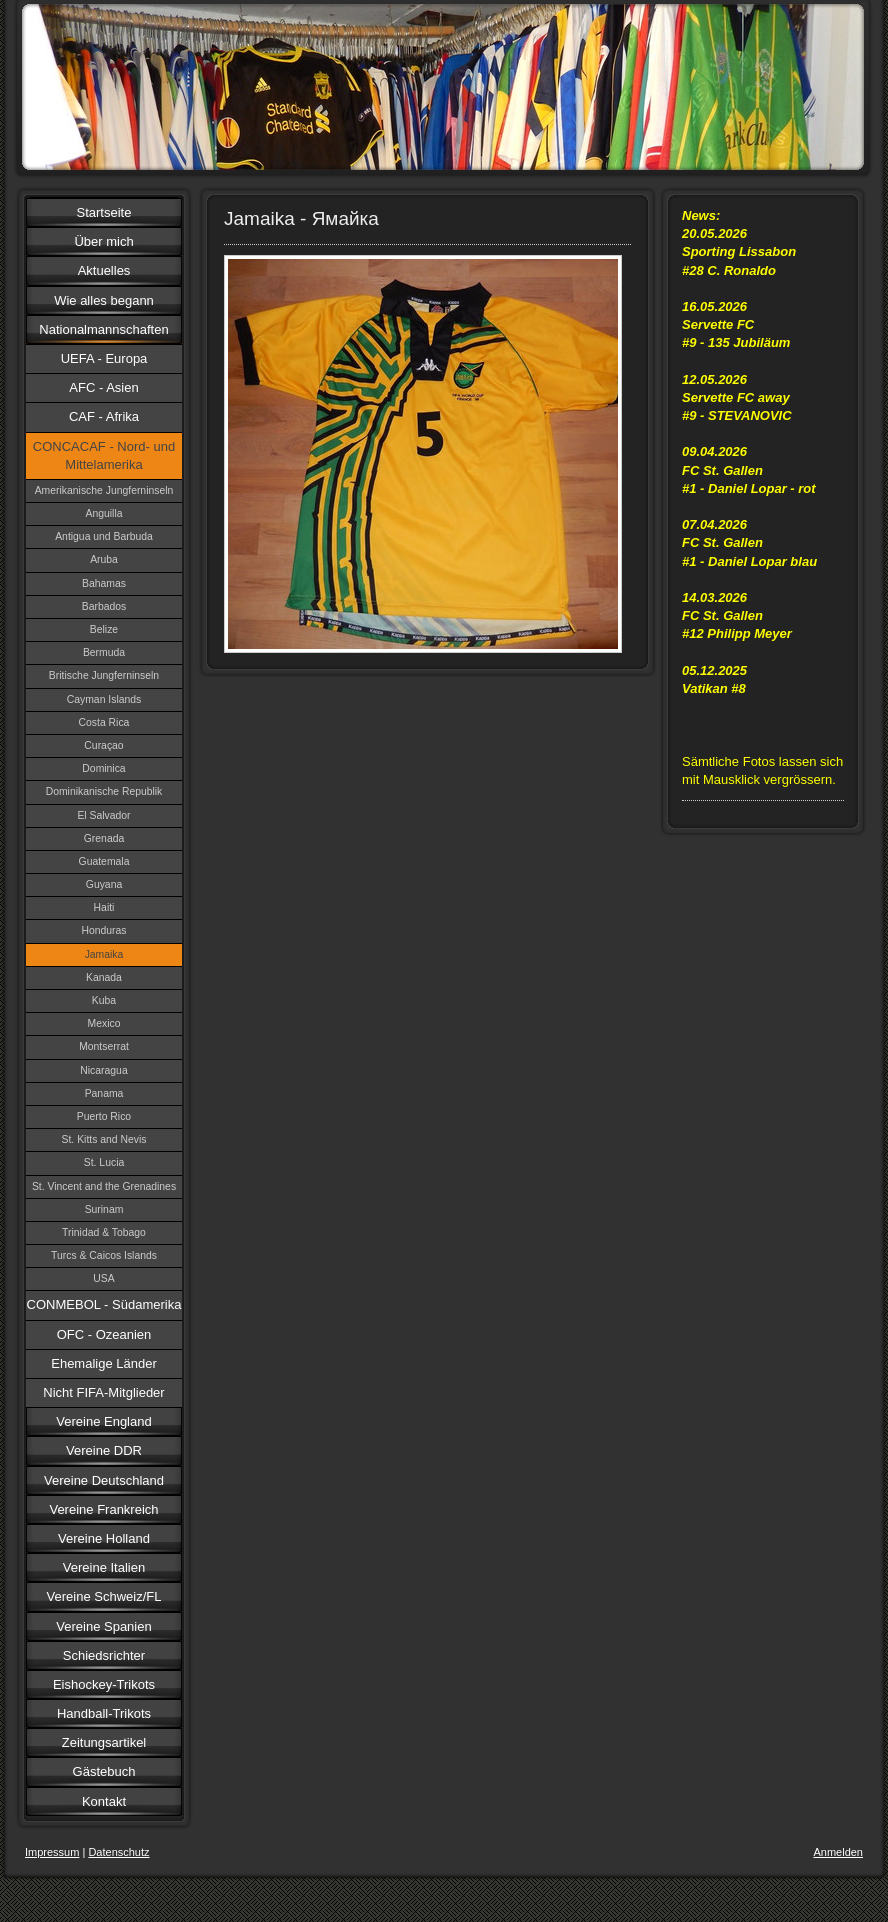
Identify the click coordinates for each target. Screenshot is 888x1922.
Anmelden (838, 1852)
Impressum (52, 1852)
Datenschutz (118, 1852)
